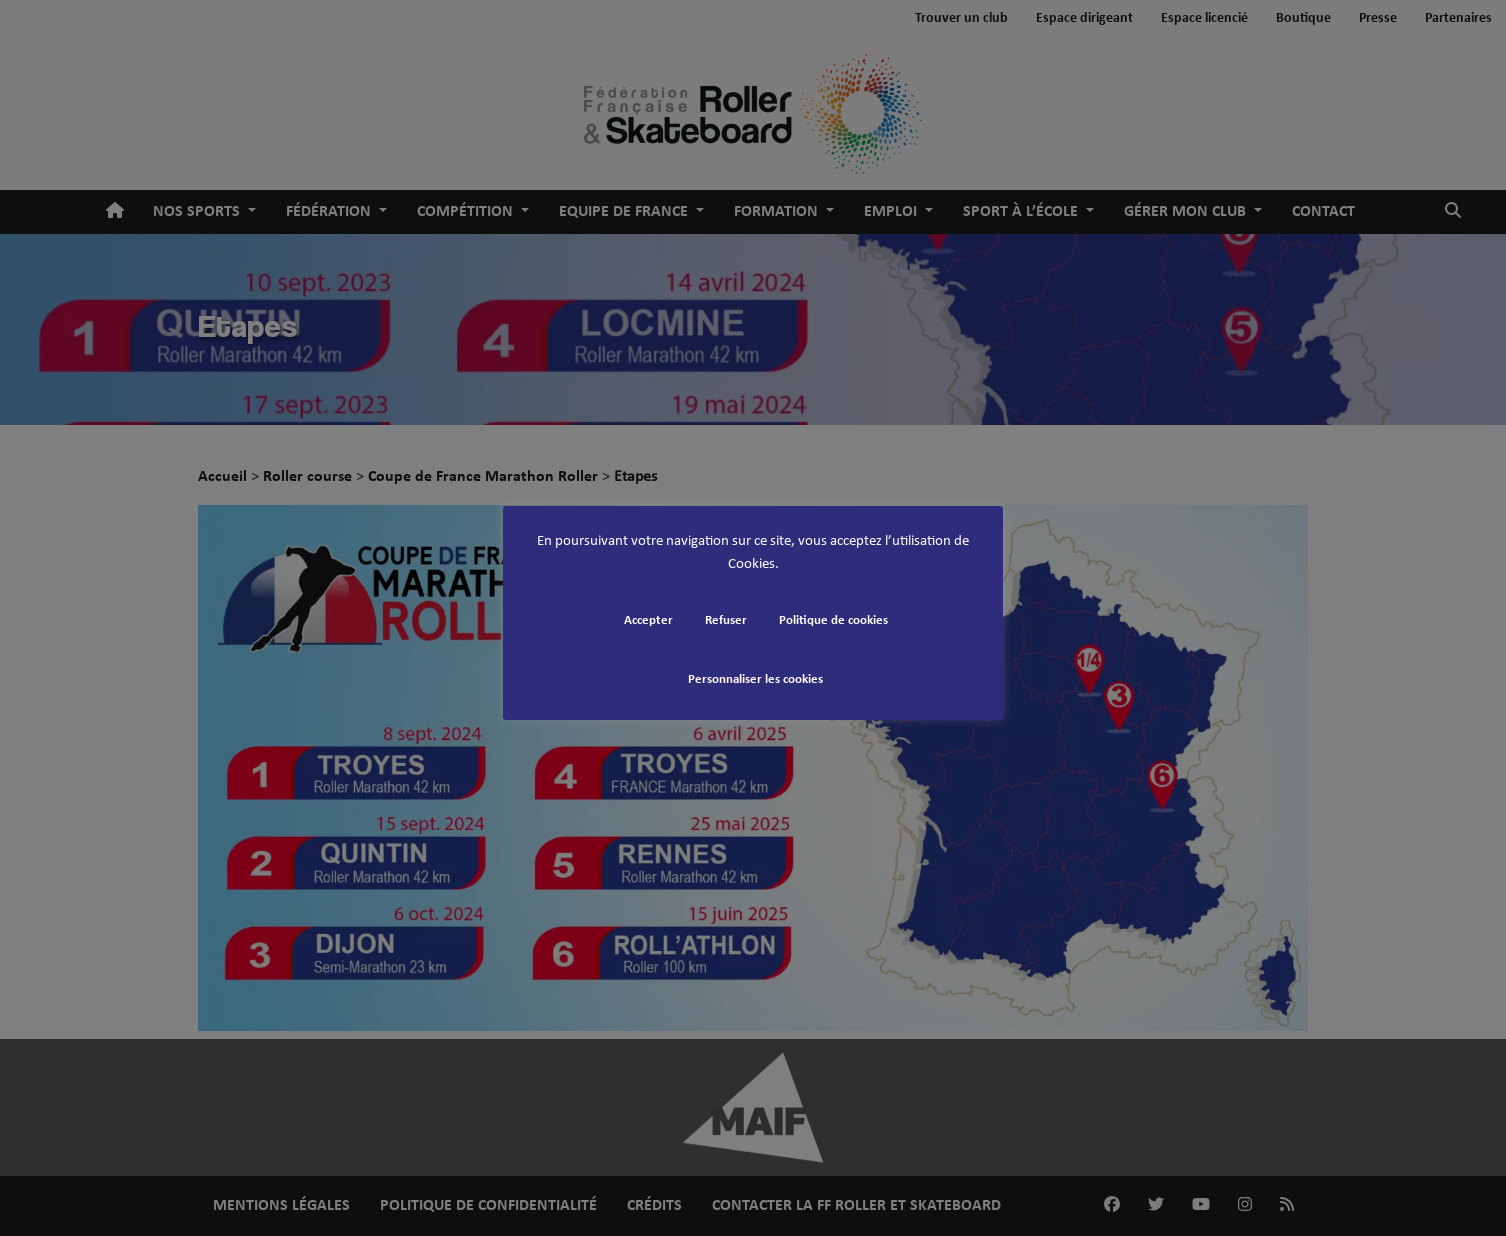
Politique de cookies (833, 620)
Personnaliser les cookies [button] (755, 679)
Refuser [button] (726, 620)
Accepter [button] (648, 620)
